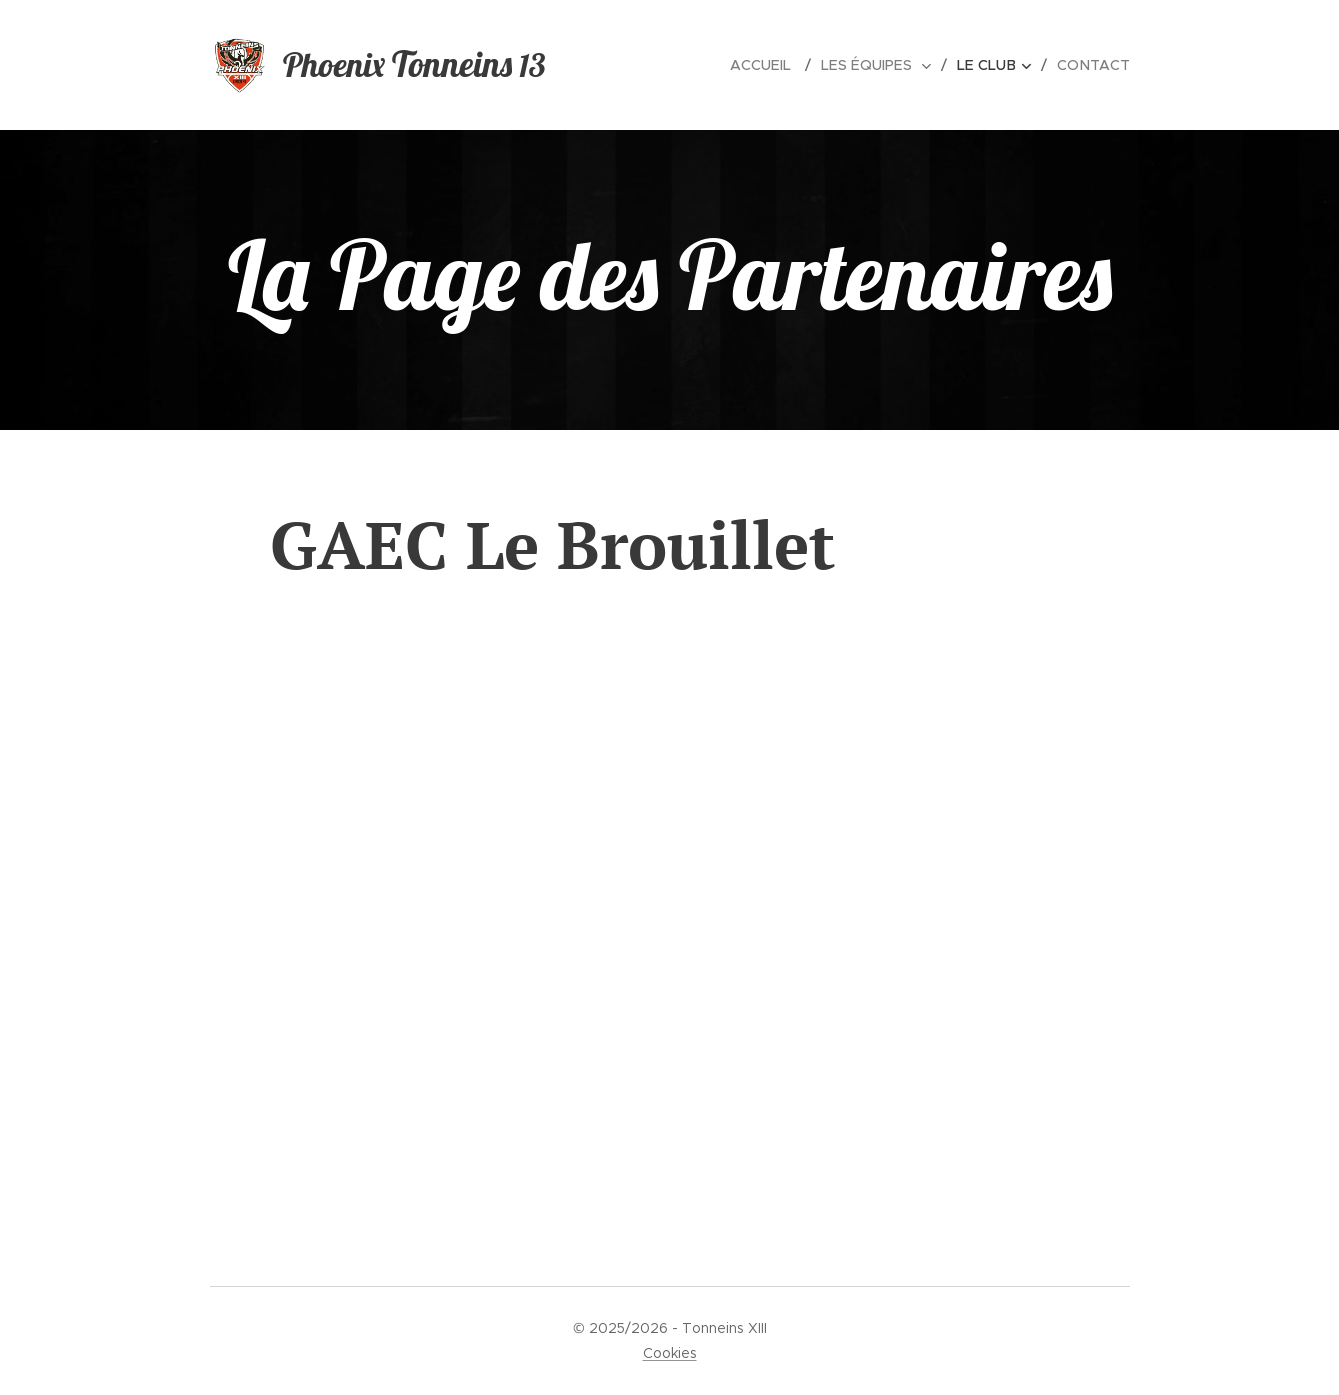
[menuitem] (774, 65)
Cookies (670, 1353)
